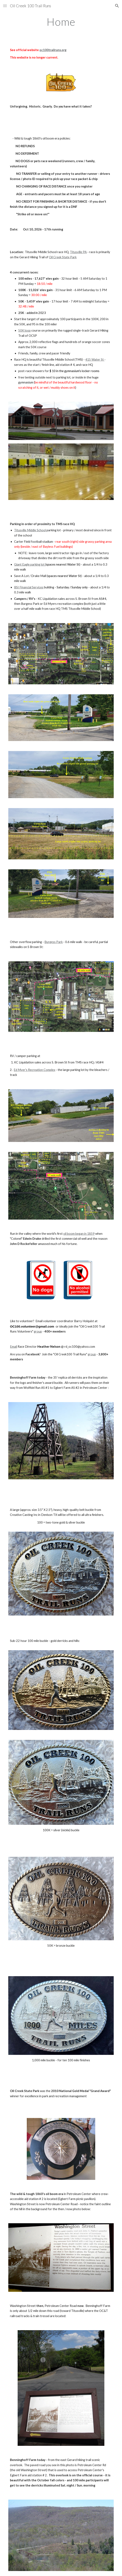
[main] (60, 21)
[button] (5, 5)
